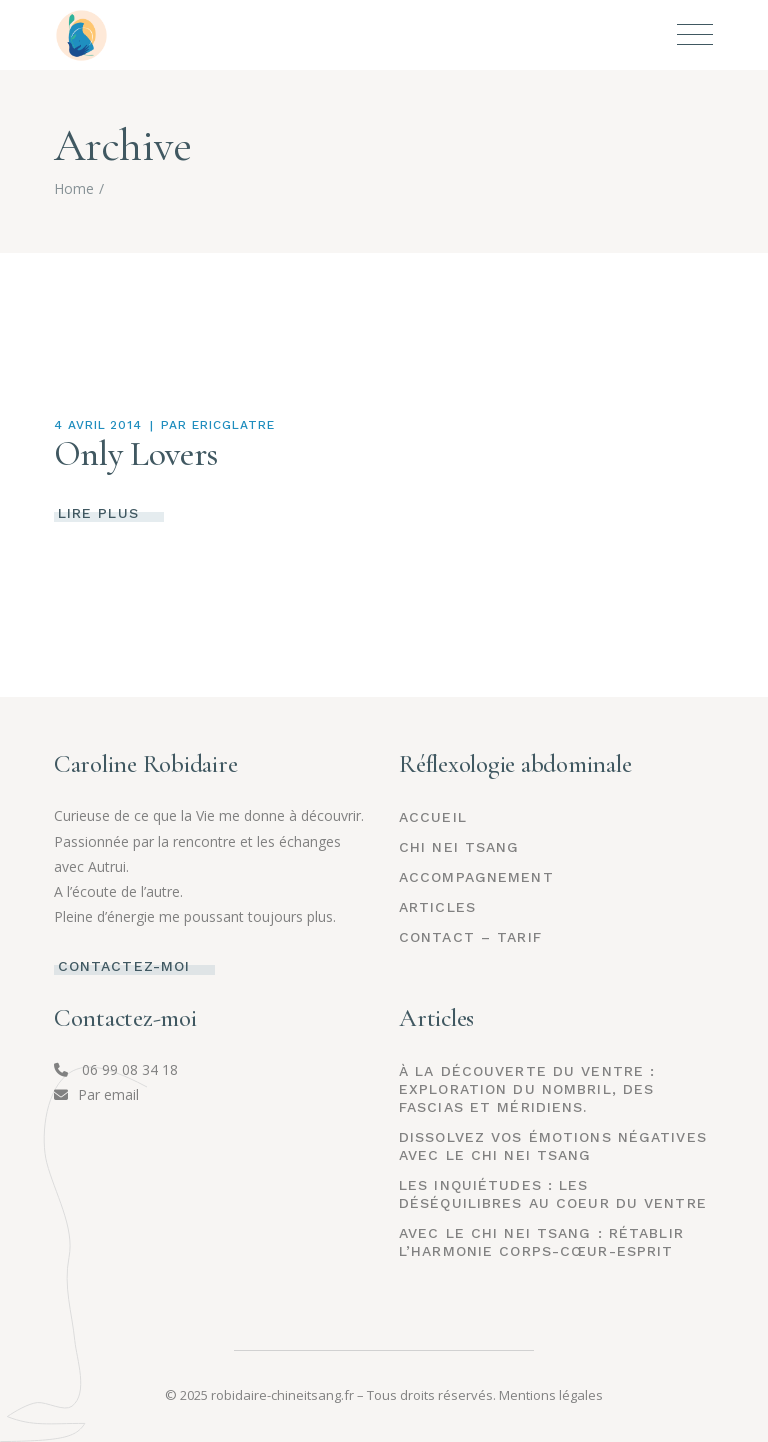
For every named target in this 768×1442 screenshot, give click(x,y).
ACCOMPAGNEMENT (476, 877)
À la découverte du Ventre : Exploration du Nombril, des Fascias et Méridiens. (527, 1089)
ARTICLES (437, 907)
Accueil (433, 817)
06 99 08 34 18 (116, 1069)
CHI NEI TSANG (459, 847)
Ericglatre (233, 425)
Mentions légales (551, 1395)
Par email (96, 1094)
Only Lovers (136, 454)
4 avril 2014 (98, 425)
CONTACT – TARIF (470, 937)
